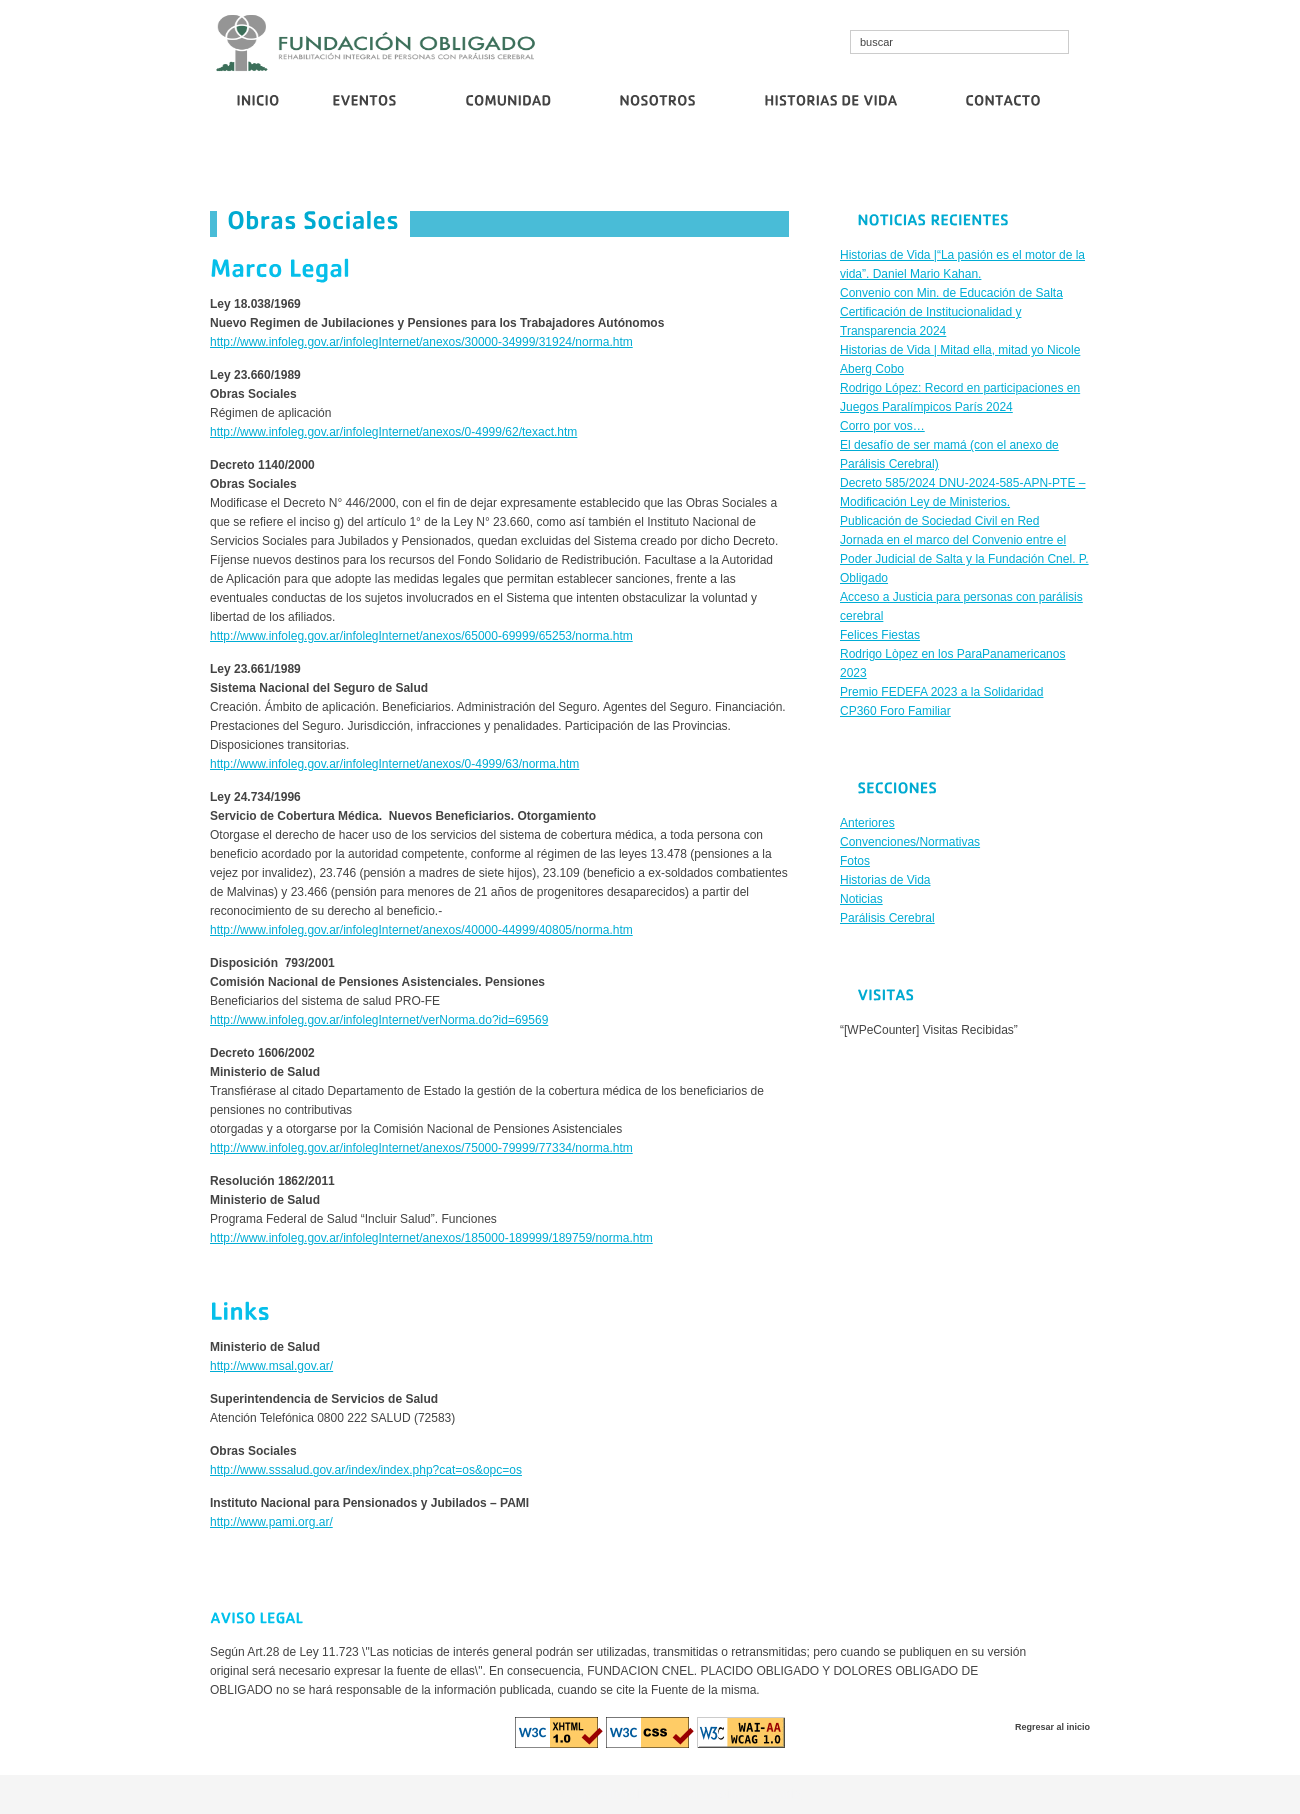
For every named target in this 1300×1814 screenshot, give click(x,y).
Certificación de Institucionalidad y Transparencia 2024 (662, 167)
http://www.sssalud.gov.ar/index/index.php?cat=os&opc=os (366, 1470)
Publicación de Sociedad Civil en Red (1007, 167)
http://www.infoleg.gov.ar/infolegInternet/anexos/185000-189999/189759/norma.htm (431, 1238)
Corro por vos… (856, 167)
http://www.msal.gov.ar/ (271, 1366)
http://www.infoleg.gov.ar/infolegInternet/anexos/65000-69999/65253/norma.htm (421, 636)
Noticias (861, 899)
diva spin (654, 1794)
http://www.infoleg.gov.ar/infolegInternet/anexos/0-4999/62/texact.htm (393, 432)
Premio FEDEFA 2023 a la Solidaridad (941, 692)
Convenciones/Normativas (910, 842)
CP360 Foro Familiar (895, 711)
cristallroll (603, 1794)
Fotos (855, 861)
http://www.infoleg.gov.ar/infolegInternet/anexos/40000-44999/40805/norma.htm (421, 930)
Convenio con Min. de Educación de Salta (406, 167)
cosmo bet (546, 1794)
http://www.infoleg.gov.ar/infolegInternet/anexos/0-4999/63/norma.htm (394, 764)
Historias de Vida (885, 880)
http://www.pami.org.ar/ (271, 1522)
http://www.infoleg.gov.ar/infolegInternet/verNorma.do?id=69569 (379, 1020)
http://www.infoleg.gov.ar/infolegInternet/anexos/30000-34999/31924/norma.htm (421, 342)
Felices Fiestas (880, 635)
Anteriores (867, 823)
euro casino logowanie (741, 1794)
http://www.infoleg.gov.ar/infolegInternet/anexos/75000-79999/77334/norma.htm (421, 1148)
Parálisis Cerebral (887, 918)
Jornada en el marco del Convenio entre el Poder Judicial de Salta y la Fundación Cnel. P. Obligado (964, 559)
